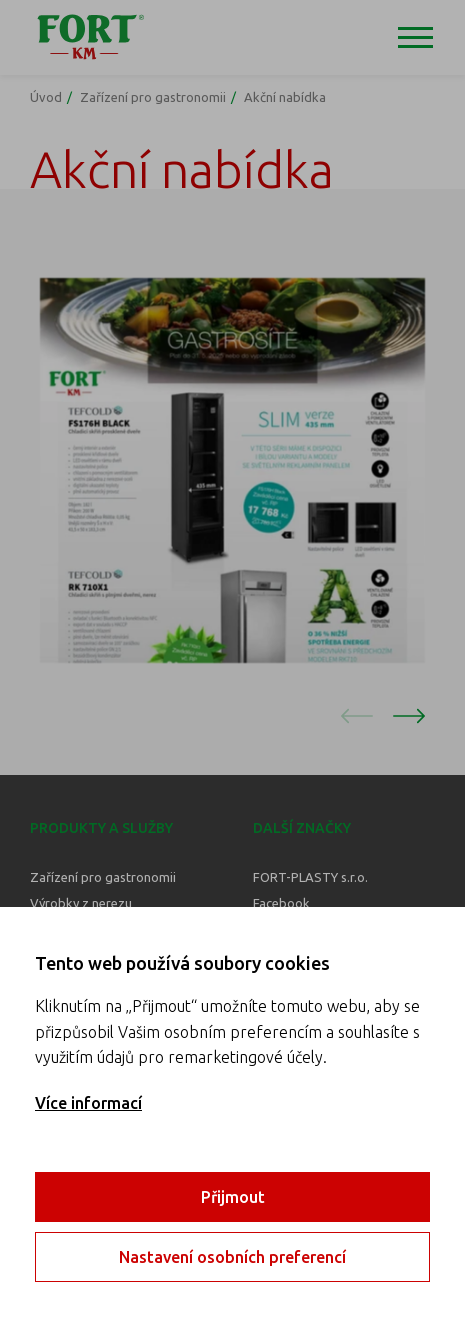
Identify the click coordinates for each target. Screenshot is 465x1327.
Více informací (88, 1103)
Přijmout (233, 1197)
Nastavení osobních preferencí (232, 1257)
